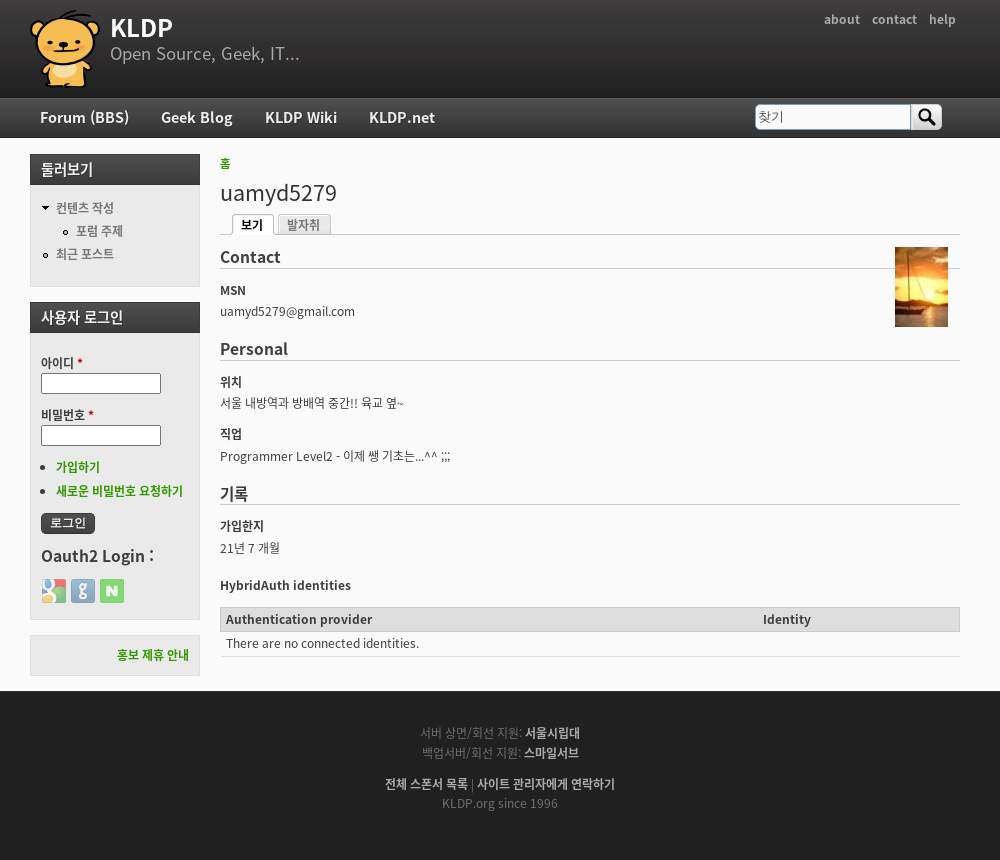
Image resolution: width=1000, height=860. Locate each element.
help (942, 19)
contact (894, 19)
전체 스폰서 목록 (426, 784)
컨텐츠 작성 (85, 208)
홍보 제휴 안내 (153, 655)
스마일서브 (551, 753)
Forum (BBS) (84, 117)
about (842, 19)
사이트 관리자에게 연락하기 (546, 784)
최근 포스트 (85, 254)
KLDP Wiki (301, 117)
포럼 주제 (99, 231)
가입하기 (78, 467)
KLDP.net (402, 117)
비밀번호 (67, 415)
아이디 (62, 363)
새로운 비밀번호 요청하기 (119, 491)
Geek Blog (197, 117)
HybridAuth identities (285, 585)
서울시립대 (552, 733)
